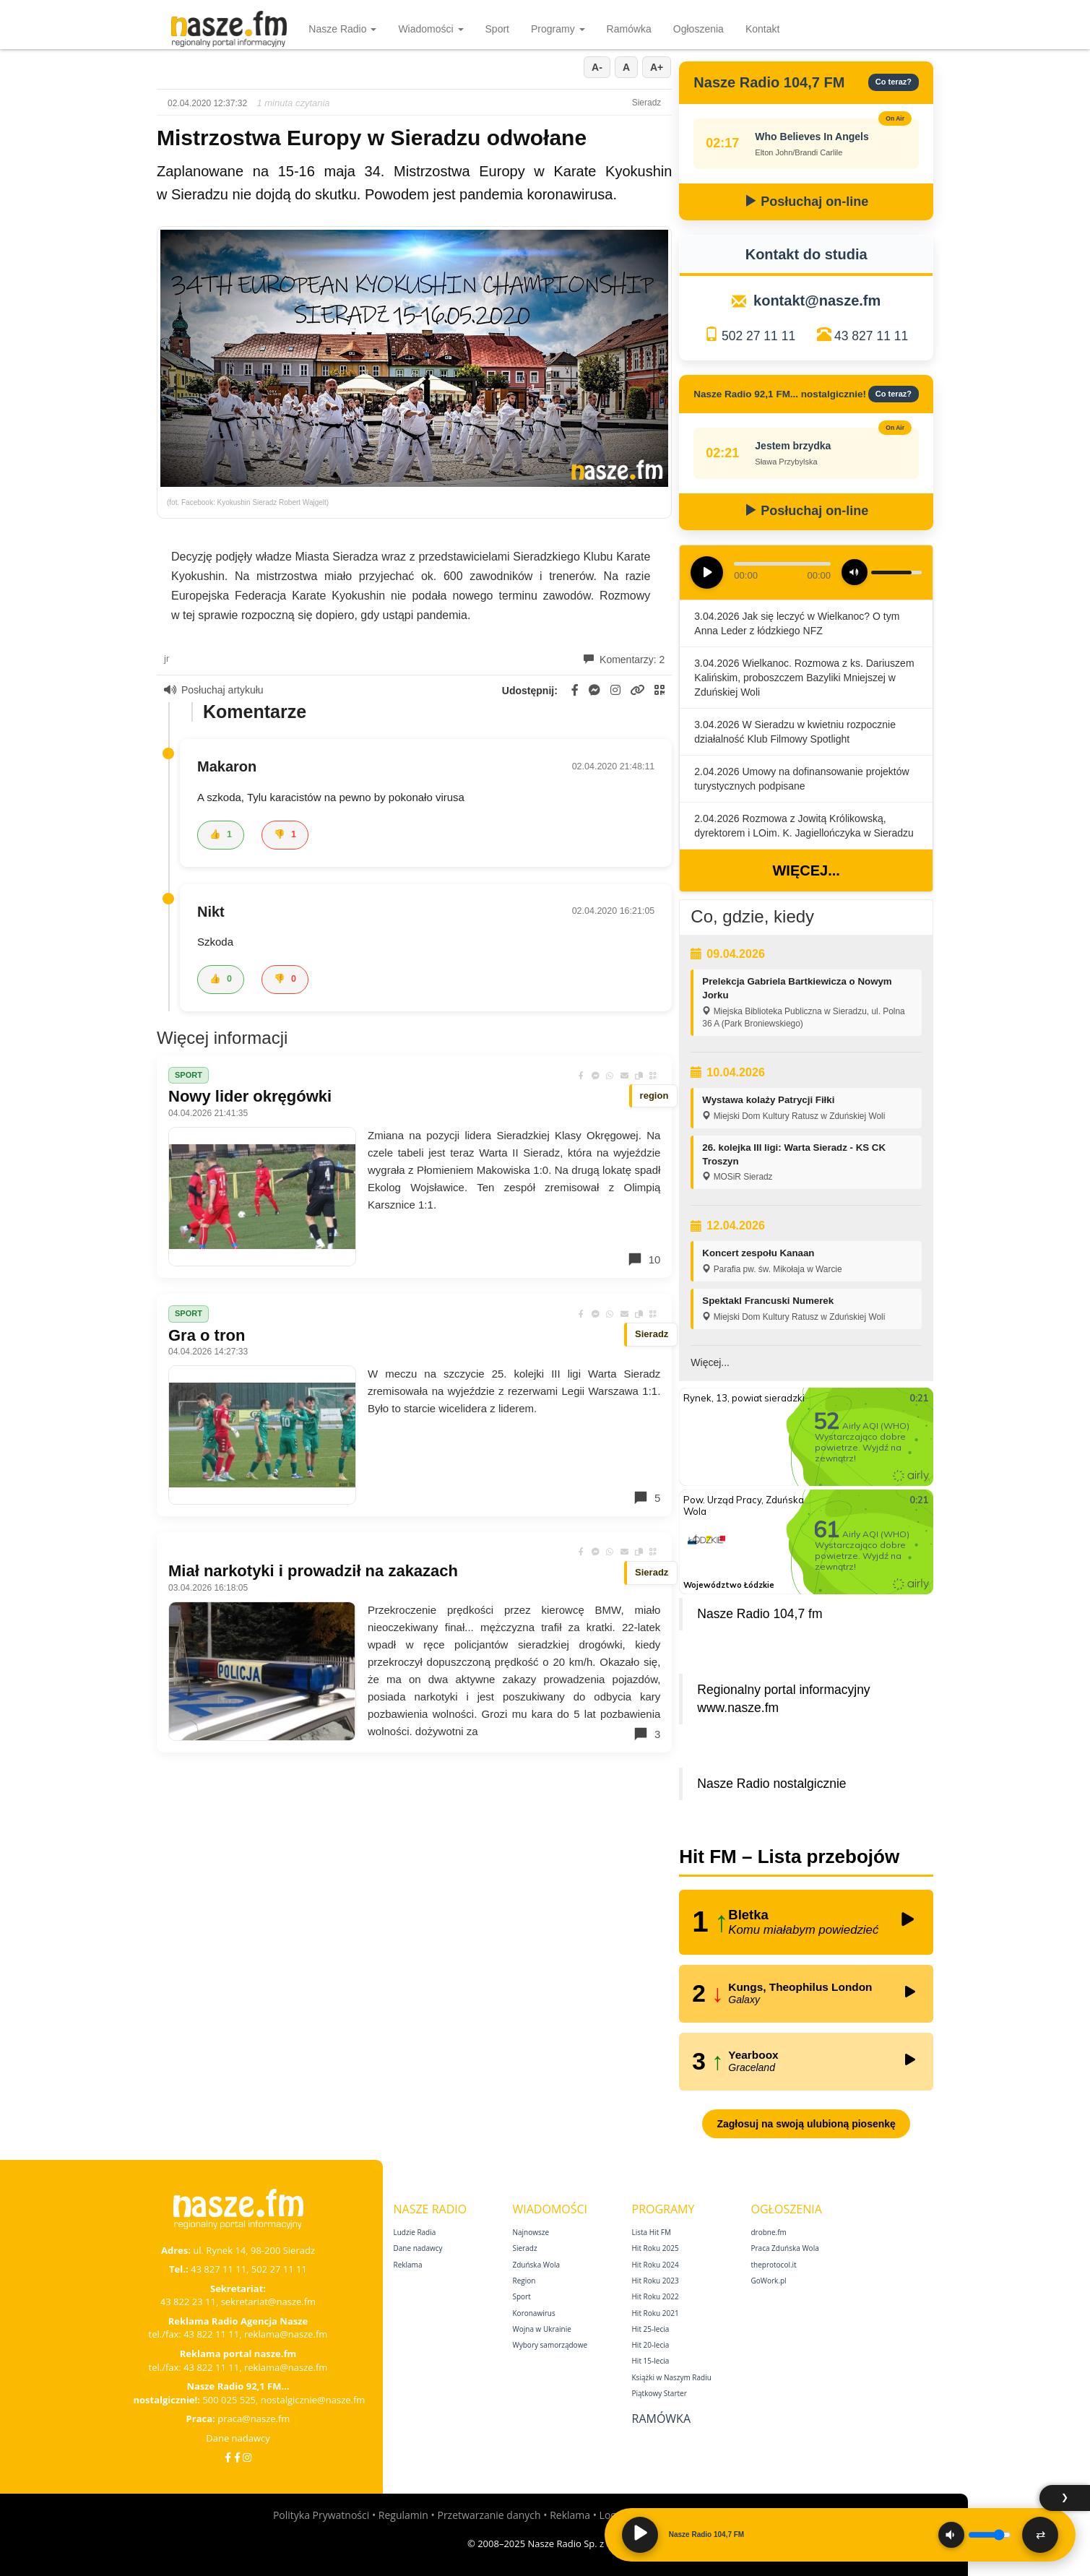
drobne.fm (769, 2232)
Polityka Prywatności (321, 2515)
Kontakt (762, 29)
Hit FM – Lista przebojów (789, 1856)
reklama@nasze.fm (285, 2334)
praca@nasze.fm (253, 2418)
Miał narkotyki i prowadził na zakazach (313, 1571)
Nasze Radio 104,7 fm (759, 1614)
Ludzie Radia (415, 2232)
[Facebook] (228, 2457)
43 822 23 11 (188, 2301)
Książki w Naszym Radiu (671, 2377)
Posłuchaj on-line (806, 201)
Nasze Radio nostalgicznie (771, 1783)
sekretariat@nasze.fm (268, 2301)
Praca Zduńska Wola (785, 2248)
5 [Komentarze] (646, 1497)
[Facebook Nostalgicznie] (237, 2457)
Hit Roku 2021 (655, 2313)
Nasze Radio (342, 29)
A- (597, 67)
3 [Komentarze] (646, 1734)
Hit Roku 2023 (655, 2280)
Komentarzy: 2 (624, 659)
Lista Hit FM (651, 2232)
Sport (497, 29)
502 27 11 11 (758, 336)
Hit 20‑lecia (651, 2345)
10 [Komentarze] (644, 1259)
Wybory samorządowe (550, 2345)
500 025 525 (229, 2399)
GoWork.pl (769, 2280)
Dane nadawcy (238, 2438)
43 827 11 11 (871, 336)
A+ (656, 67)
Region (524, 2280)
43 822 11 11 (211, 2334)
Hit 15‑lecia (651, 2361)
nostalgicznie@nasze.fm (313, 2399)
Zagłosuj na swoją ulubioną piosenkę (806, 2124)
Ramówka (629, 29)
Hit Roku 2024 (655, 2265)
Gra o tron (206, 1335)
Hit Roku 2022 (655, 2296)
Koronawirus (534, 2313)
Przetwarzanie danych (488, 2515)
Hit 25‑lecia (651, 2329)
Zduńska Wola (537, 2265)
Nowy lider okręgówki (250, 1096)
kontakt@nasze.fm (817, 300)
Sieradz (525, 2248)
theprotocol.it (774, 2265)
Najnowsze (531, 2232)
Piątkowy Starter (659, 2393)
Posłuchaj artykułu (214, 690)
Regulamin (403, 2515)
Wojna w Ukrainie (542, 2329)
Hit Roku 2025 (655, 2248)
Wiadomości (430, 29)
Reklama (408, 2265)
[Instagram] (247, 2457)
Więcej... (805, 870)
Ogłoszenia (698, 29)
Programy (558, 29)
